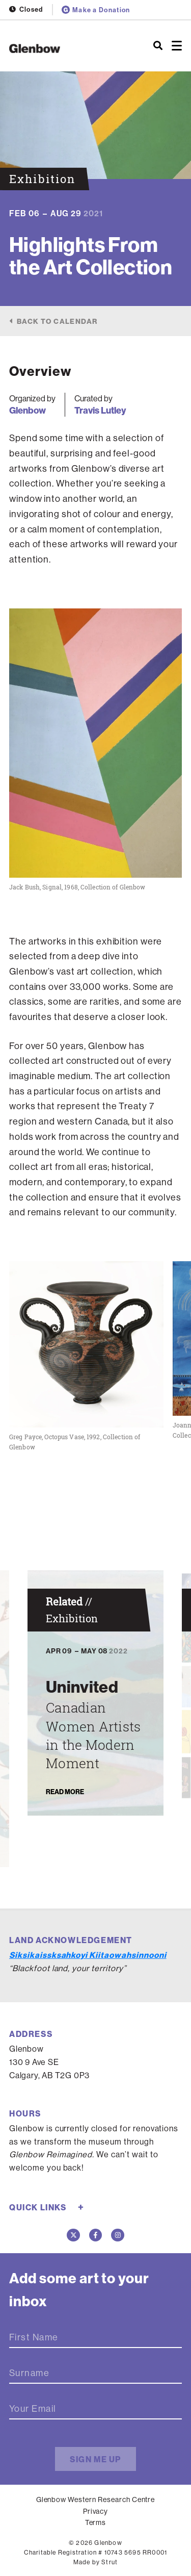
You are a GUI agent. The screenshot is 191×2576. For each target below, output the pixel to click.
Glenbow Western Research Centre (95, 2499)
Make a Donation (96, 10)
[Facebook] (95, 2235)
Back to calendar (57, 321)
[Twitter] (73, 2235)
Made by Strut (95, 2562)
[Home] (63, 48)
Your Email (32, 2408)
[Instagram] (117, 2235)
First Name (33, 2337)
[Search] (157, 46)
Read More (65, 1791)
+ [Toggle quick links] (81, 2207)
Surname (29, 2373)
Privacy (95, 2511)
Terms (95, 2522)
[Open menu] (177, 46)
